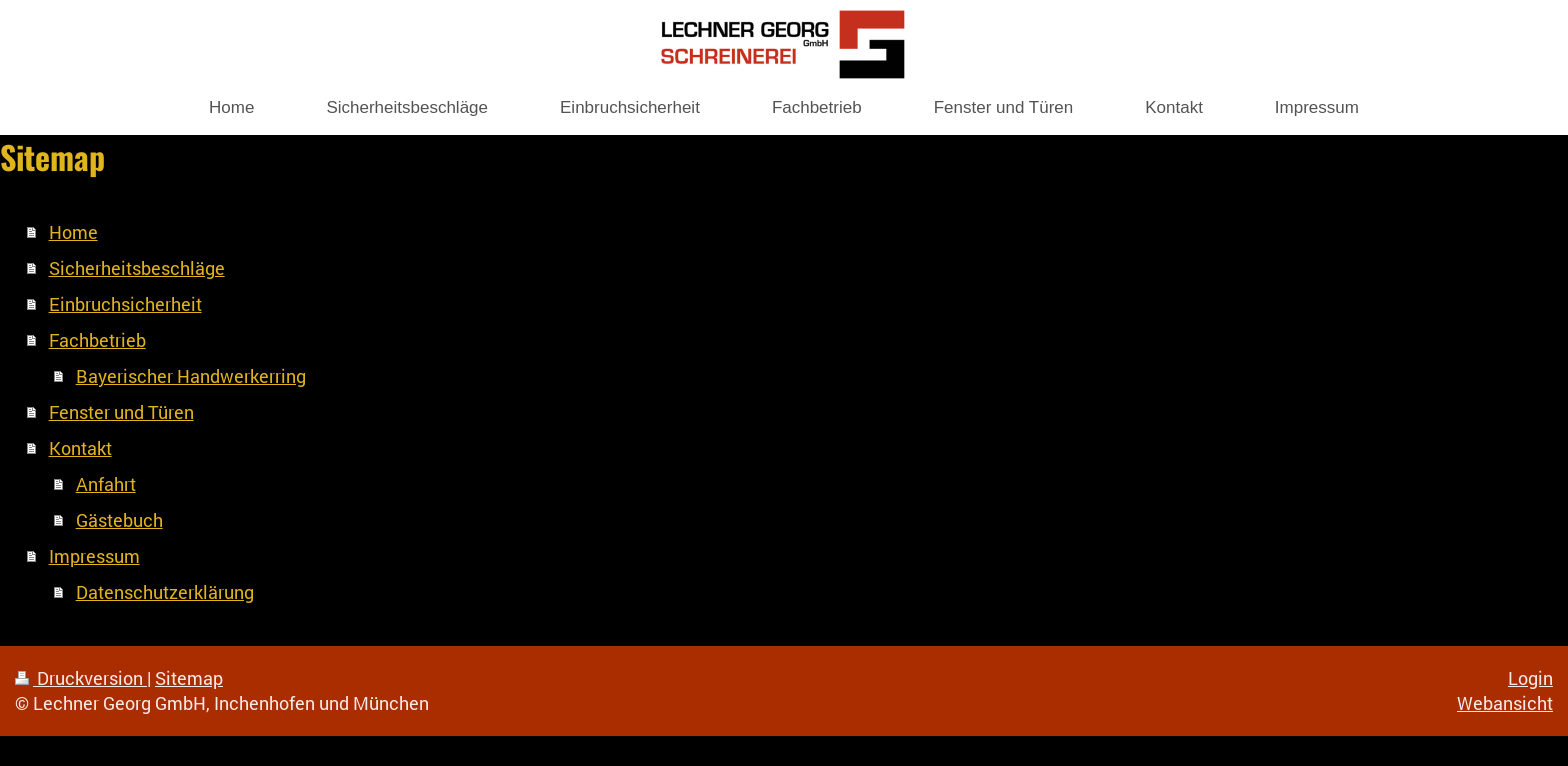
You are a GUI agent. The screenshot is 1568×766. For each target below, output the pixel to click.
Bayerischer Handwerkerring (191, 376)
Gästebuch (119, 520)
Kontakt (80, 448)
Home (73, 232)
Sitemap (189, 678)
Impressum (94, 556)
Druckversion (81, 678)
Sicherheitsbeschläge (137, 268)
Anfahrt (106, 484)
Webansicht (1505, 703)
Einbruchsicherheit (125, 304)
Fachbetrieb (97, 340)
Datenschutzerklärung (165, 592)
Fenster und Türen (121, 412)
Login (1530, 678)
